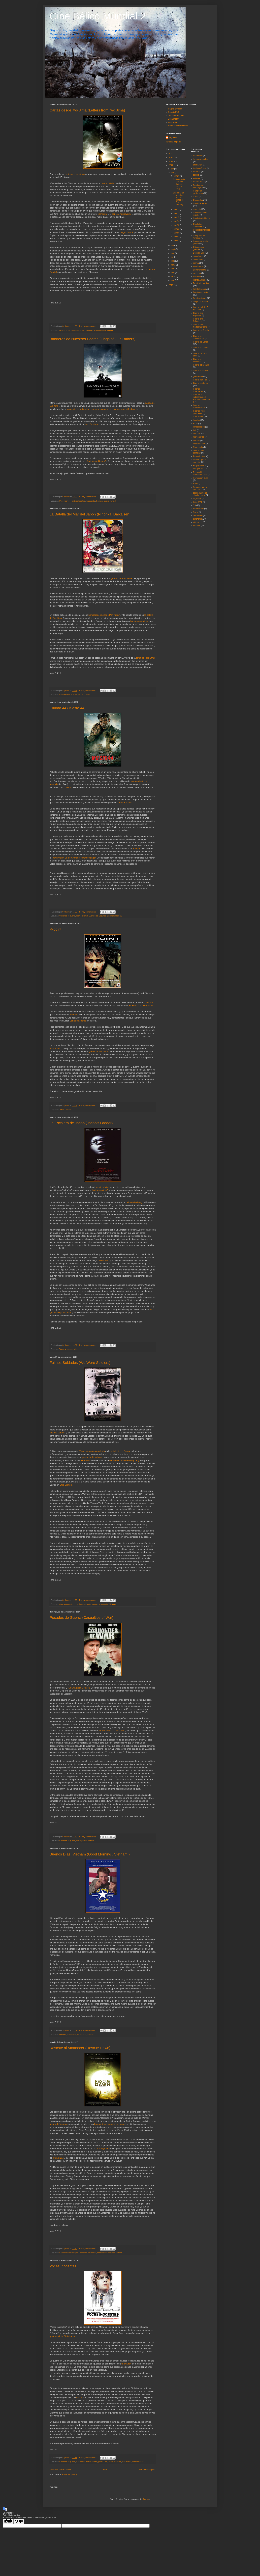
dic (172, 169)
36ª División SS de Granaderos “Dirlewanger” (75, 858)
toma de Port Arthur (145, 658)
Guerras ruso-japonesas (80, 695)
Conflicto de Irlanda (201, 218)
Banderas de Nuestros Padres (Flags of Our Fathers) (92, 339)
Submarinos (198, 509)
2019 (171, 158)
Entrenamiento (85, 1604)
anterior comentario (75, 174)
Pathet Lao (58, 2158)
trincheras (197, 519)
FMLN (79, 2397)
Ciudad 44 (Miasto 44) (67, 708)
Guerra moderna (114, 2462)
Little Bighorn (66, 1485)
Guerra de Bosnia (201, 330)
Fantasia (197, 276)
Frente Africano (200, 280)
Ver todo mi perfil (173, 142)
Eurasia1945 (173, 112)
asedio (196, 175)
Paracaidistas (199, 456)
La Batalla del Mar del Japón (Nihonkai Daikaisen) (90, 514)
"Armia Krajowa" (125, 802)
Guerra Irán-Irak (200, 380)
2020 (171, 154)
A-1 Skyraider (103, 2148)
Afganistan (198, 156)
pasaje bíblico (102, 1187)
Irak (194, 430)
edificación (55, 1048)
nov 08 (176, 233)
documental (198, 259)
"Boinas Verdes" (57, 1432)
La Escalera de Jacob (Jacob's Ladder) (81, 1123)
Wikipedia (172, 122)
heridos (196, 420)
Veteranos (69, 1349)
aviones (196, 178)
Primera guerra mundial (199, 460)
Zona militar (173, 119)
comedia (62, 2035)
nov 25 (176, 176)
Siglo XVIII (197, 502)
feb (172, 276)
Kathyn (136, 848)
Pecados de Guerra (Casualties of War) (81, 1617)
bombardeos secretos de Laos (109, 2124)
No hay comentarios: (87, 326)
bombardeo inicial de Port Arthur (104, 615)
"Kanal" (68, 787)
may (173, 265)
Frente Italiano (199, 289)
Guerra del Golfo (200, 371)
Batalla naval (64, 695)
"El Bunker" (134, 1005)
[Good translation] (8, 2521)
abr (173, 269)
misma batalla (107, 183)
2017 (171, 165)
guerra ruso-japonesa (121, 578)
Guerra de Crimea (201, 348)
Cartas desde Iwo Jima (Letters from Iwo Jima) (87, 110)
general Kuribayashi (122, 214)
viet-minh (85, 1460)
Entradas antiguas (147, 2470)
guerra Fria (102, 2462)
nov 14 (176, 221)
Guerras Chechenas (198, 390)
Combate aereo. (200, 203)
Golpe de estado (200, 301)
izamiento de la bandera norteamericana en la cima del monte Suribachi (102, 409)
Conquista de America (199, 236)
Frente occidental (200, 292)
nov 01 (176, 240)
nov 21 (176, 213)
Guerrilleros (93, 916)
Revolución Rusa (200, 478)
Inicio (105, 2470)
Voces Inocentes (63, 2266)
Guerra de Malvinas (197, 360)
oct (172, 245)
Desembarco (64, 330)
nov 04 (176, 237)
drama (196, 263)
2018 (171, 161)
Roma (195, 484)
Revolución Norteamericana (200, 473)
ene (173, 280)
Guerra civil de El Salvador (86, 2462)
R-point (55, 929)
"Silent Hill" (103, 1260)
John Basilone (91, 424)
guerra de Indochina (98, 1051)
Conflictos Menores (201, 230)
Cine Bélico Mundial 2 (98, 16)
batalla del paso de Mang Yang (124, 1460)
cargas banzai (126, 232)
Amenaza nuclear (201, 159)
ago (173, 253)
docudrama (198, 256)
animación (197, 165)
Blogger (145, 2499)
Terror (61, 1110)
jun (172, 261)
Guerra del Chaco (201, 365)
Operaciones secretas (106, 2253)
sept (173, 249)
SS (121, 916)
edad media (198, 266)
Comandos (198, 200)
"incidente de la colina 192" (111, 1730)
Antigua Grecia (199, 168)
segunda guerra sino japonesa (200, 494)
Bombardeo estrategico (68, 2253)
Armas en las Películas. (178, 126)
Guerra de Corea (200, 342)
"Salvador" (126, 2363)
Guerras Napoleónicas (199, 406)
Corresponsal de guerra (68, 1604)
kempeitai (102, 214)
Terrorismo (198, 515)
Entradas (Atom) (69, 2474)
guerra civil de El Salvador (62, 2336)
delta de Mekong (134, 1202)
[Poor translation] (18, 2521)
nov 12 (176, 229)
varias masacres (78, 1021)
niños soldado (138, 2462)
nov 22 (176, 209)
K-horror (149, 1002)
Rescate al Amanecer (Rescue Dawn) (80, 2048)
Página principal (175, 109)
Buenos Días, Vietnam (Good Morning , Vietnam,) (90, 1854)
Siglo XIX (197, 498)
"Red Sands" (148, 1005)
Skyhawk (173, 137)
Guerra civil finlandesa (198, 320)
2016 (171, 285)
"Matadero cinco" (100, 1190)
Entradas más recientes (60, 2470)
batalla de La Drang (120, 1451)
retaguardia (90, 501)
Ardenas (197, 171)
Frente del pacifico (77, 330)
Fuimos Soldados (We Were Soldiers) (80, 1363)
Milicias (196, 440)
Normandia (198, 447)
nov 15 (176, 217)
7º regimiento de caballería (92, 1451)
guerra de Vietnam (58, 2124)
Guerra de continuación (198, 337)
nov (173, 172)
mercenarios (198, 437)
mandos (89, 330)
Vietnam (73, 1014)
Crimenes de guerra (67, 916)
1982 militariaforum (176, 115)
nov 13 (176, 225)
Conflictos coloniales (197, 225)
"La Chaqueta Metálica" (79, 1688)
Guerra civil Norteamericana (200, 325)
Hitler (195, 423)
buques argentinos (139, 621)
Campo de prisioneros (88, 2253)
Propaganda (198, 465)
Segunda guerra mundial (103, 330)
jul (172, 257)
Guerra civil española (198, 314)
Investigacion (81, 1841)
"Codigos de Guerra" (96, 461)
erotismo (197, 273)
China (195, 196)
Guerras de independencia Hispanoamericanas (201, 398)
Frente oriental (82, 916)
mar (173, 272)
